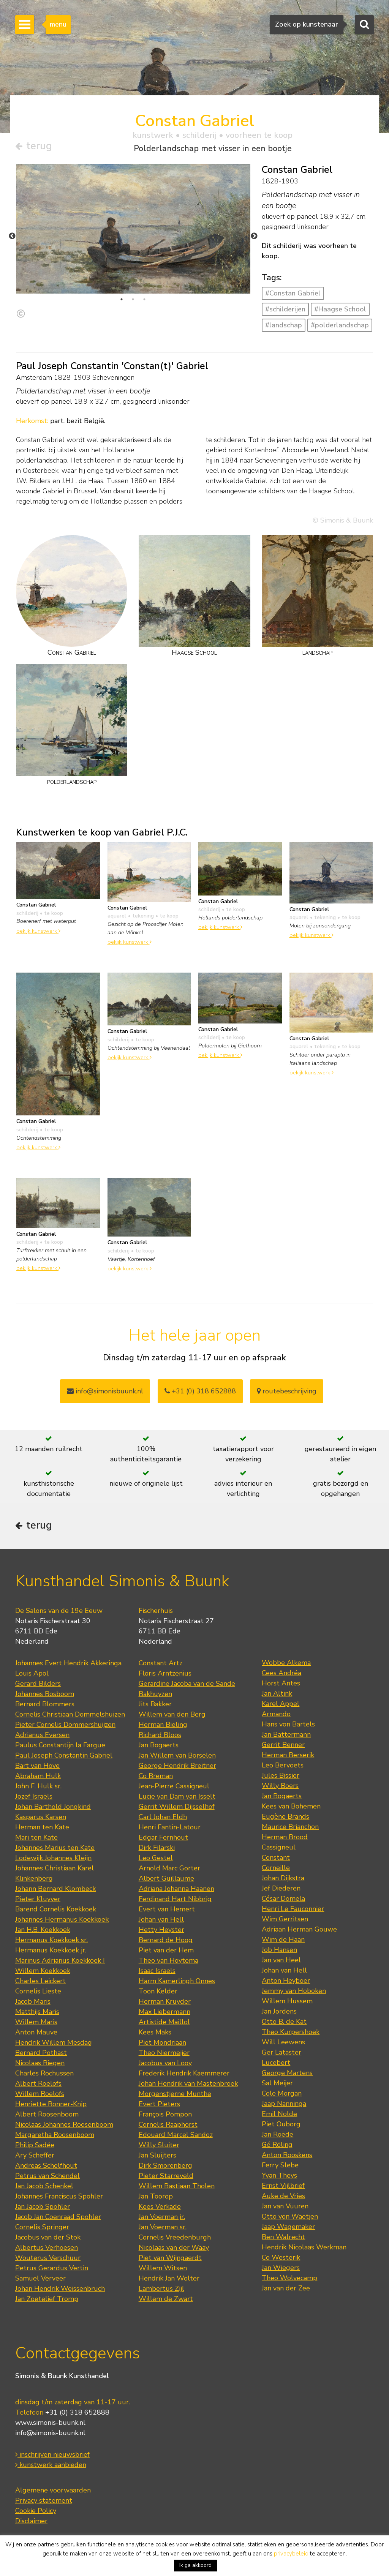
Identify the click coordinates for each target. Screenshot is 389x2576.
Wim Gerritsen (285, 1919)
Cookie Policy (35, 2510)
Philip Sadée (34, 2145)
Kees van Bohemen (291, 1806)
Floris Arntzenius (165, 1673)
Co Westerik (281, 2257)
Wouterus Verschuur (48, 2257)
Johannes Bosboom (44, 1693)
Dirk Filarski (157, 1847)
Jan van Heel (281, 1960)
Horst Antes (281, 1683)
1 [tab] (121, 299)
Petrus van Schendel (47, 2175)
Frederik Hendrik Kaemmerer (184, 2073)
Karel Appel (280, 1703)
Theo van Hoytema (168, 1960)
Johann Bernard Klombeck (55, 1888)
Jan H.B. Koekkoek (42, 1929)
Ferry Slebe (280, 2165)
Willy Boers (280, 1785)
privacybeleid (291, 2553)
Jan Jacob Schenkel (44, 2186)
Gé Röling (277, 2144)
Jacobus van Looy (165, 2062)
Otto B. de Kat (284, 2021)
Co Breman (156, 1775)
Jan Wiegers (281, 2267)
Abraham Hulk (38, 1775)
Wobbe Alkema (286, 1662)
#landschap (283, 325)
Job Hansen (279, 1949)
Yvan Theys (279, 2175)
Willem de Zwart (166, 2298)
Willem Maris (36, 2021)
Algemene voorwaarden (53, 2490)
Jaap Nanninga (284, 2103)
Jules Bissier (280, 1775)
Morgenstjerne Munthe (175, 2093)
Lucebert (276, 2062)
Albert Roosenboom (47, 2114)
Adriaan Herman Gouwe (299, 1929)
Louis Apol (32, 1673)
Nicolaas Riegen (40, 2062)
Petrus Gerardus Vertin (51, 2268)
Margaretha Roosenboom (54, 2134)
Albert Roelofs (38, 2083)
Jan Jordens (279, 2011)
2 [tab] (133, 299)
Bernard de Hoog (166, 1939)
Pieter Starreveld (166, 2175)
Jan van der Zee (286, 2288)
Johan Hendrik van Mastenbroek (188, 2083)
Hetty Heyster (161, 1929)
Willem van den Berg (172, 1714)
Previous (12, 236)
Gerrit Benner (283, 1744)
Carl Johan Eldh (163, 1816)
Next (254, 236)
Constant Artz (160, 1663)
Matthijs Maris (37, 2011)
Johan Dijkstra (283, 1878)
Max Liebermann (164, 2011)
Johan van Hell (161, 1919)
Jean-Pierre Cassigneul (174, 1786)
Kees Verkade (160, 2206)
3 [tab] (144, 299)
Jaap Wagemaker (288, 2226)
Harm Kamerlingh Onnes (177, 1980)
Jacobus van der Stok (48, 2237)
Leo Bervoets (283, 1765)
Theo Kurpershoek (290, 2031)
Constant (276, 1857)
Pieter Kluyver (37, 1898)
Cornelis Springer (42, 2227)
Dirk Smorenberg (165, 2165)
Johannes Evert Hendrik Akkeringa (68, 1663)
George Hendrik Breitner (177, 1765)
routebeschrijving (286, 1391)
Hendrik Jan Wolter (169, 2278)
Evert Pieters (159, 2103)
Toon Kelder (158, 1991)
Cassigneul (279, 1847)
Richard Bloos (160, 1734)
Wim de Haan (283, 1939)
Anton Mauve (36, 2032)
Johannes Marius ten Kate (55, 1847)
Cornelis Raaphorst (168, 2124)
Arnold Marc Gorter (169, 1868)
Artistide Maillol (164, 2021)
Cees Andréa (281, 1672)
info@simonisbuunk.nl (105, 1391)
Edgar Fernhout (163, 1837)
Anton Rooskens (287, 2154)
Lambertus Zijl (161, 2288)
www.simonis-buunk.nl (50, 2422)
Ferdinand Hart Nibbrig (175, 1898)
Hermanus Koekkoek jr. (50, 1950)
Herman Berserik (288, 1754)
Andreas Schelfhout (46, 2165)
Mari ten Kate (36, 1837)
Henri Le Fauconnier (293, 1908)
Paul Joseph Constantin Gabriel (63, 1755)
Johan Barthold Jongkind (53, 1806)
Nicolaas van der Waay (174, 2247)
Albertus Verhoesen (46, 2247)
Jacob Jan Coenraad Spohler (58, 2216)
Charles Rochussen (44, 2073)
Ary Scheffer (34, 2155)
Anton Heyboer (286, 1980)
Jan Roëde (277, 2134)
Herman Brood (285, 1837)
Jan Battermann (286, 1734)
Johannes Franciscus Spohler (59, 2196)
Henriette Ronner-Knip (51, 2103)
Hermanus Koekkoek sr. (51, 1939)
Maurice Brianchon (290, 1826)
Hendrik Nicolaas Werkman (304, 2247)
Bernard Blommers (44, 1704)
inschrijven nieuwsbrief (52, 2454)
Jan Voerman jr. (162, 2216)
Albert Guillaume (166, 1878)
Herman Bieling (163, 1724)
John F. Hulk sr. (38, 1786)
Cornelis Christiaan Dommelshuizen (70, 1714)
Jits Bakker (155, 1704)
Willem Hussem (287, 2001)
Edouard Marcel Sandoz (176, 2134)
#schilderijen (285, 309)
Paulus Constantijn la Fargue (60, 1745)
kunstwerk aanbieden (50, 2464)
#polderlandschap (340, 325)
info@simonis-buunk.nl (50, 2432)
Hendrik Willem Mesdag (53, 2042)
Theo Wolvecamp (289, 2277)
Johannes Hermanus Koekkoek (62, 1919)
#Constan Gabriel (293, 293)
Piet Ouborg (281, 2124)
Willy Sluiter (159, 2145)
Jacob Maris (33, 2001)
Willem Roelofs (39, 2093)
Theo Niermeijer (164, 2052)
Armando (276, 1713)
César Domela (283, 1898)
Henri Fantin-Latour (170, 1827)
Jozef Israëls (33, 1796)
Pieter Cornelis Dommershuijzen (65, 1724)
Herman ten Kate (42, 1827)
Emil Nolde (279, 2113)
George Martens (287, 2072)
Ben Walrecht (283, 2236)
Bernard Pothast (41, 2052)
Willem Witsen (163, 2268)
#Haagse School (340, 309)
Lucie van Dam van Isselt (177, 1796)
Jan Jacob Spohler (42, 2206)
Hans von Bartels (288, 1724)
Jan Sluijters (157, 2155)
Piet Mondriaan (162, 2042)
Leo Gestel (156, 1857)
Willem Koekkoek (42, 1970)
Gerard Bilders (38, 1683)
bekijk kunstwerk (38, 931)
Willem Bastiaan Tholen (177, 2186)
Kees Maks (155, 2032)
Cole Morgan (282, 2093)
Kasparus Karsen (40, 1816)
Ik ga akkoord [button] (195, 2565)
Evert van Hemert (167, 1909)
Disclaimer (31, 2520)
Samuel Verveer (40, 2278)
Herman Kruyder (165, 2001)
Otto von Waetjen (290, 2216)
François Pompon (165, 2114)
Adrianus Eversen (42, 1734)
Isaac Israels (157, 1970)
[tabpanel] (133, 229)
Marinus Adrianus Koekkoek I (60, 1960)
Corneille (276, 1867)
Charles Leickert (40, 1980)
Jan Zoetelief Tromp (46, 2298)
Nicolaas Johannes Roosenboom (64, 2124)
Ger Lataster (281, 2052)
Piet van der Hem (166, 1950)
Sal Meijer (277, 2083)
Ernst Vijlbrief (283, 2185)
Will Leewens (283, 2042)
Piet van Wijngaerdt (170, 2257)
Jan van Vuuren (285, 2206)
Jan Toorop (156, 2196)
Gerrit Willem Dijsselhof (177, 1806)
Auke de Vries (283, 2195)
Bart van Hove (37, 1765)
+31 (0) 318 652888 (200, 1391)
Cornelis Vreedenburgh (175, 2237)
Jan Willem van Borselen (177, 1755)
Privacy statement (43, 2500)
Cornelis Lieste (38, 1991)
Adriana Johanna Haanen (176, 1888)
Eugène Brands (285, 1816)
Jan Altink (277, 1693)
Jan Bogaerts (159, 1745)
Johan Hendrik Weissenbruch (60, 2288)
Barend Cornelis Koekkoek (55, 1909)
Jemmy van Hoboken (294, 1990)
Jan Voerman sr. (163, 2227)
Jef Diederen (281, 1888)
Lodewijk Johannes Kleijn (53, 1857)
